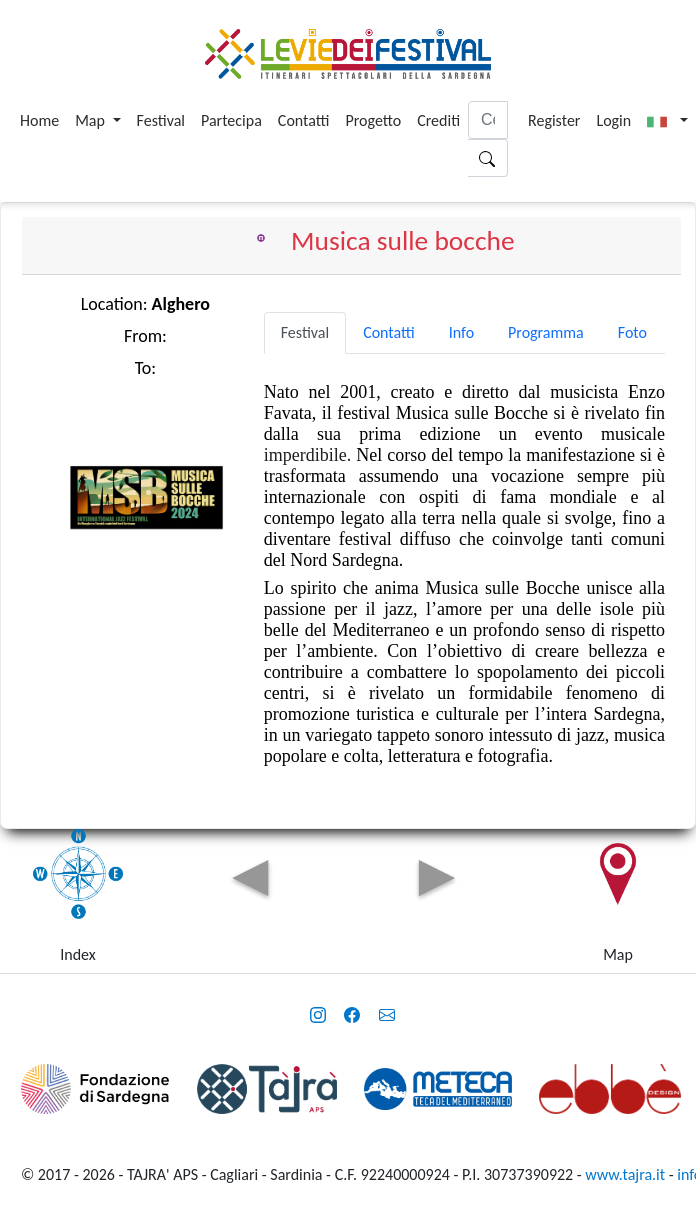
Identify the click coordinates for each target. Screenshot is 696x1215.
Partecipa (231, 120)
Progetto (373, 120)
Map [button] (91, 120)
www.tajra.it (625, 1174)
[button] (667, 121)
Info (461, 332)
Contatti (304, 120)
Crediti (438, 120)
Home (39, 120)
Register (554, 120)
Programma (546, 332)
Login (613, 120)
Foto (632, 332)
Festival (161, 120)
